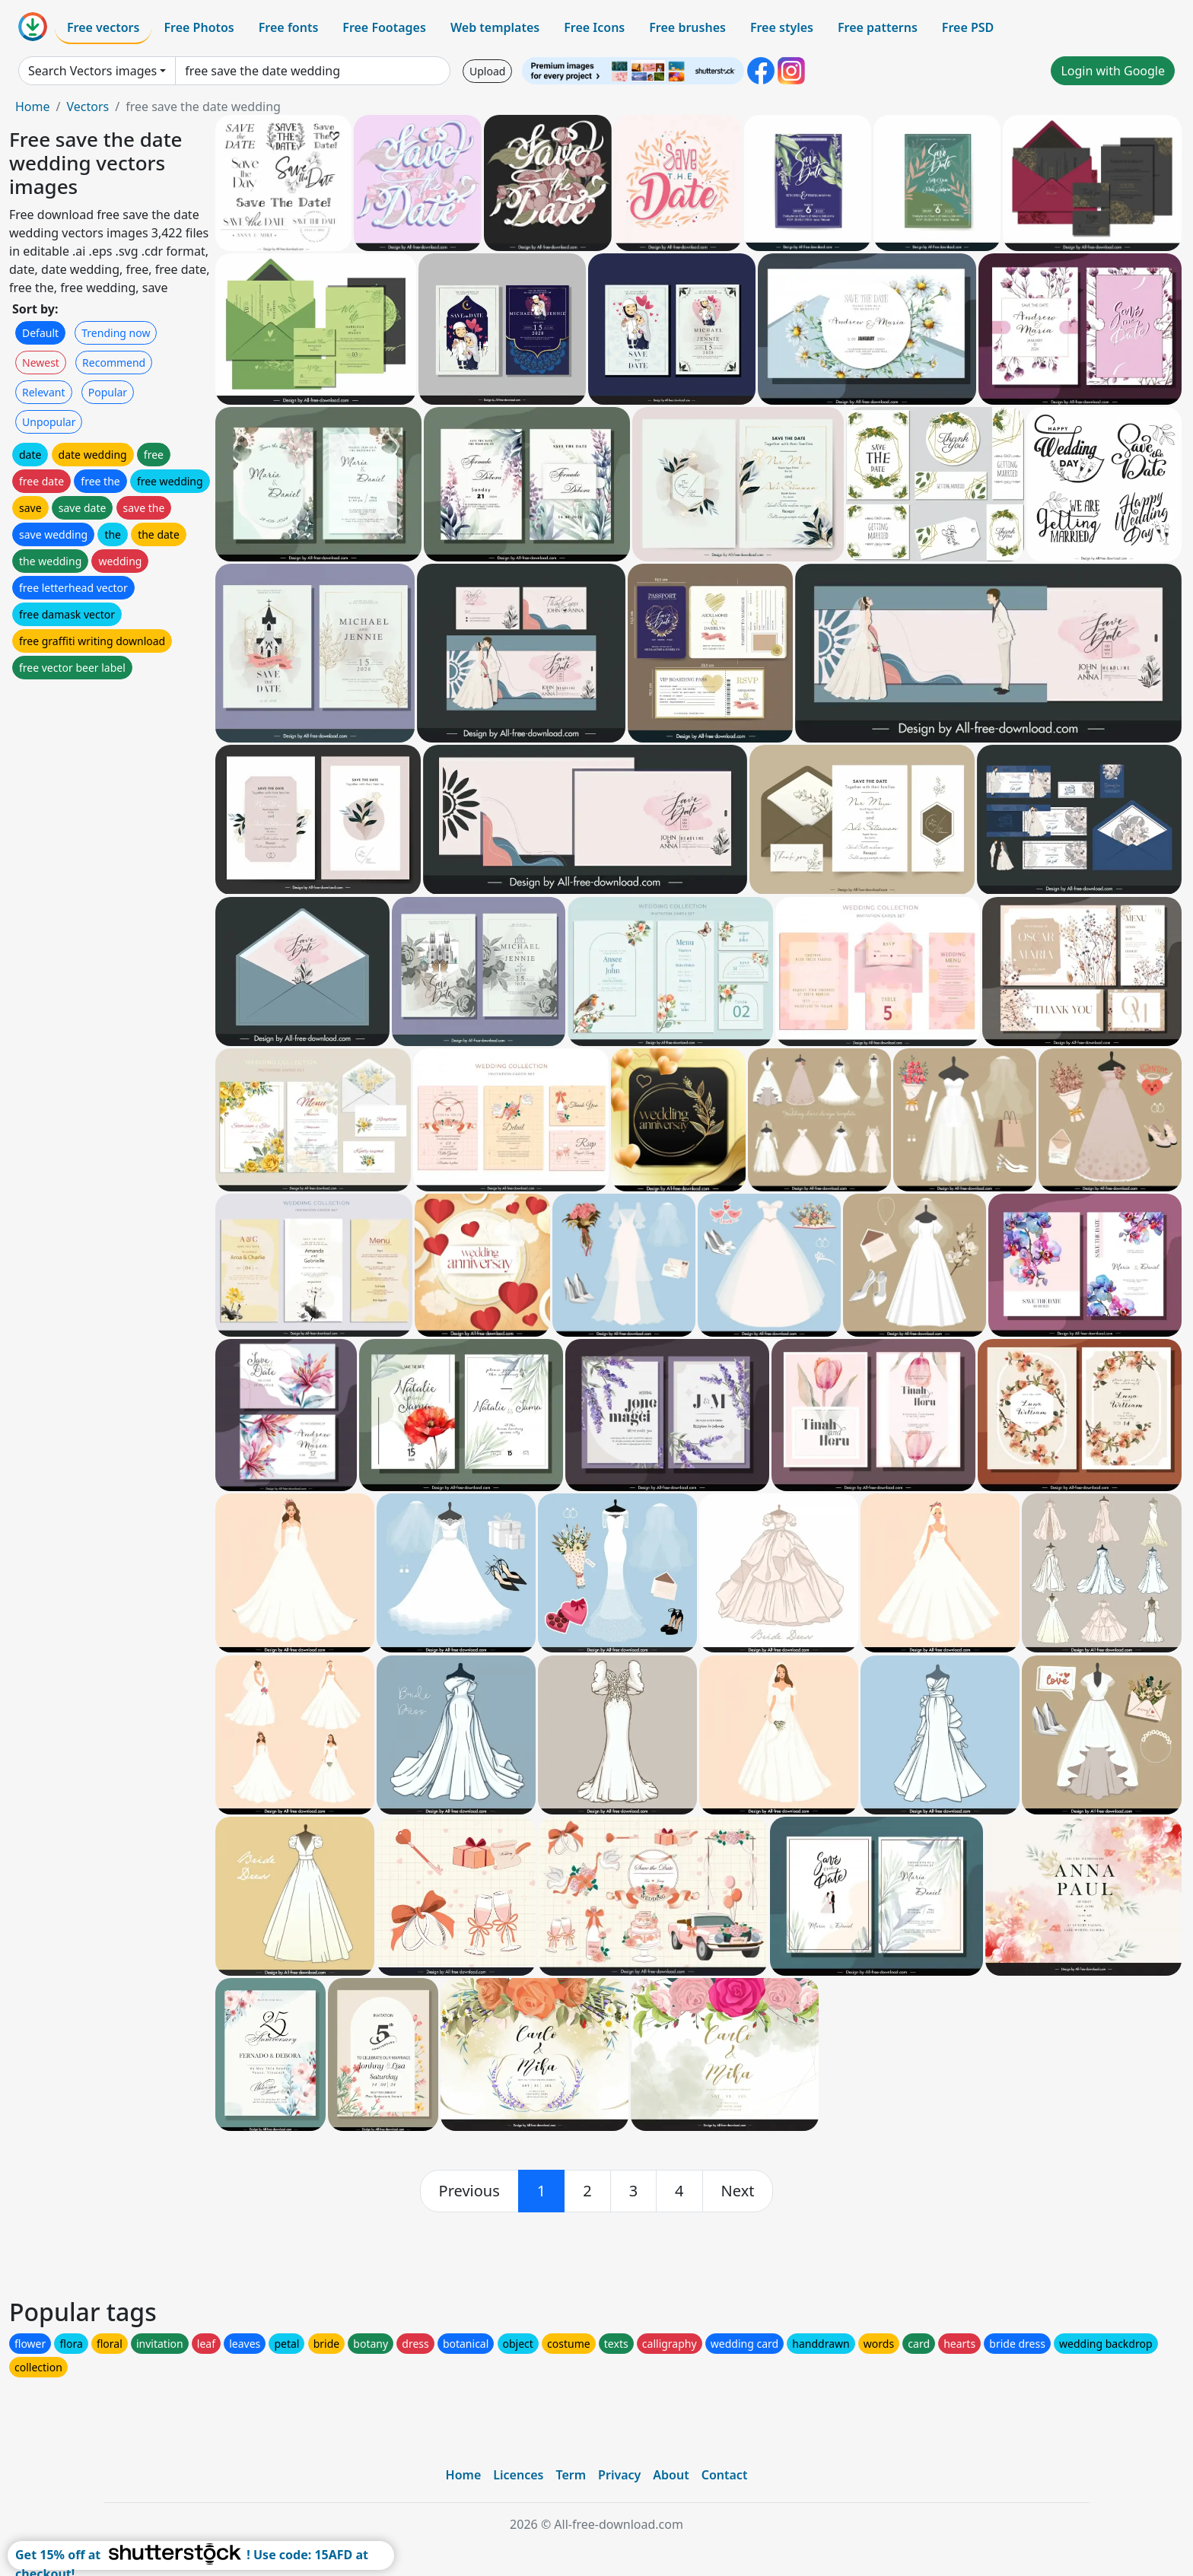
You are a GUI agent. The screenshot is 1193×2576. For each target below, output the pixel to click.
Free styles (781, 27)
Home (32, 106)
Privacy (619, 2474)
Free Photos (199, 27)
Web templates (494, 27)
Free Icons (594, 27)
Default (40, 333)
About (671, 2474)
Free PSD (968, 27)
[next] (738, 2191)
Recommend (113, 362)
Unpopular (48, 422)
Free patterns (878, 27)
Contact (724, 2474)
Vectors (87, 106)
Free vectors (103, 27)
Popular (107, 392)
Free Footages (384, 27)
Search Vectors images (92, 70)
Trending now (115, 333)
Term (570, 2474)
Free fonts (289, 27)
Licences (518, 2474)
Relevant (43, 392)
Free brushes (687, 27)
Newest (40, 362)
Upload (487, 71)
